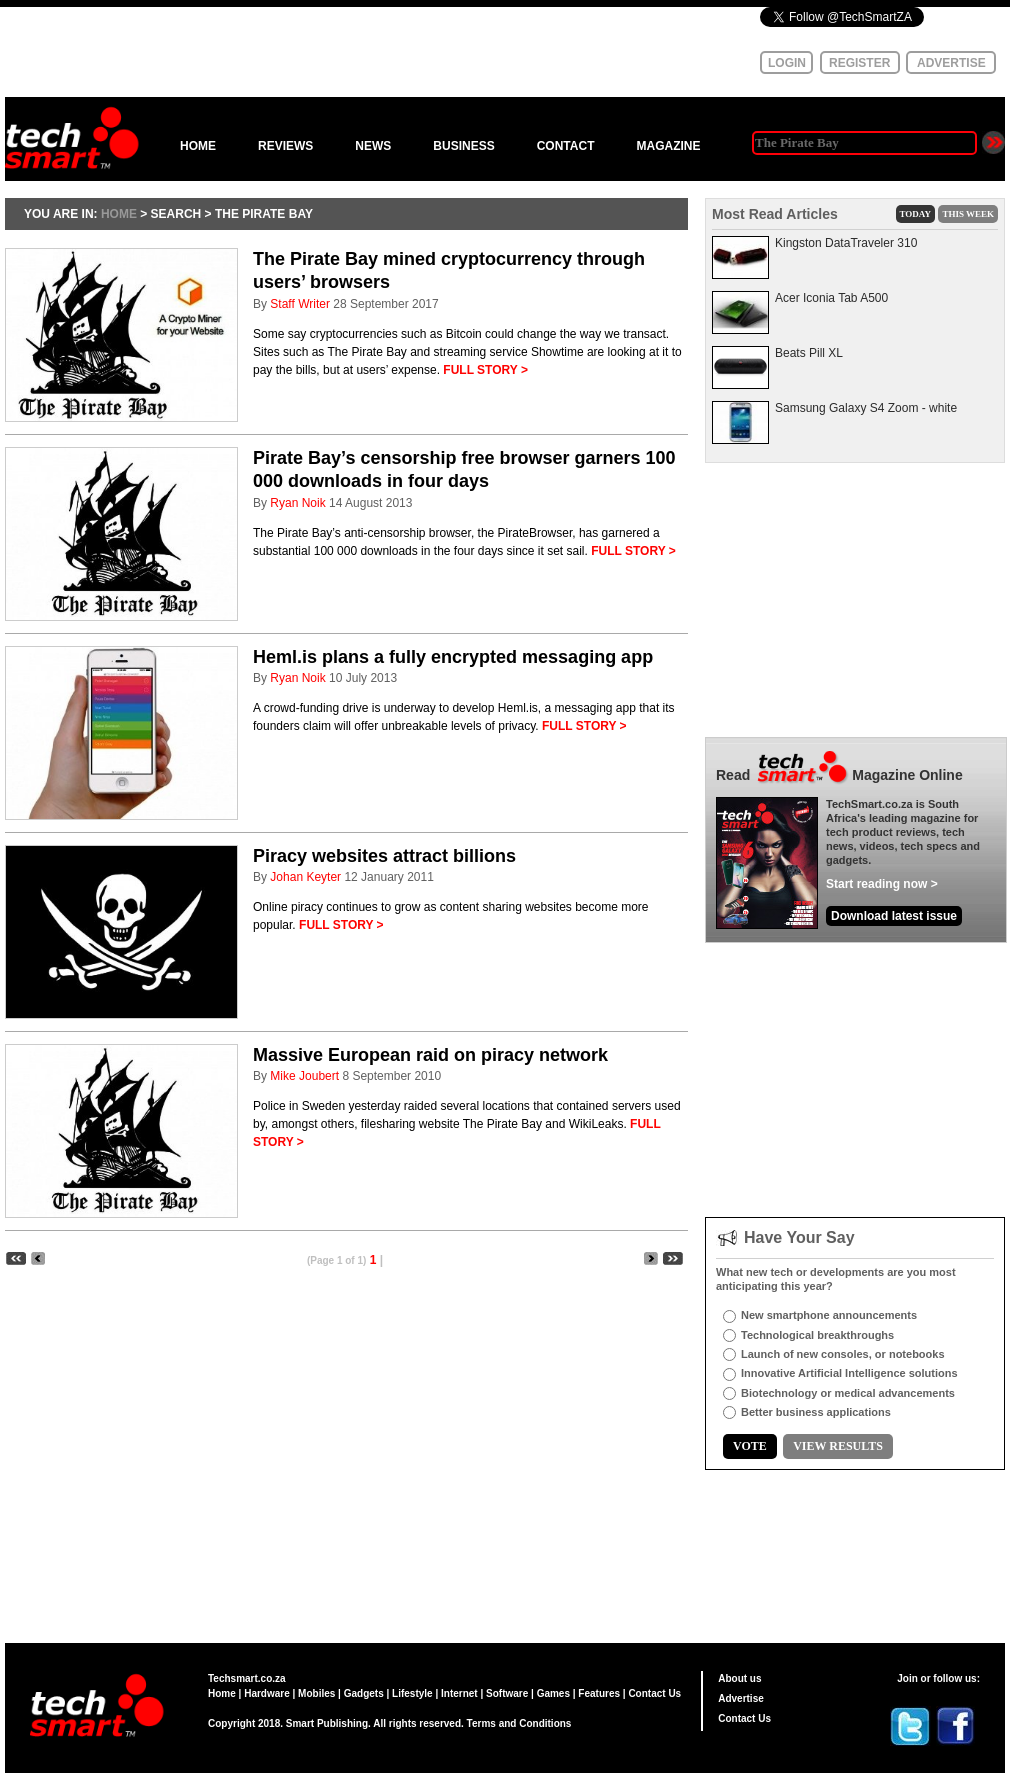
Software (507, 1693)
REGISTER (859, 63)
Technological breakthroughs (817, 1335)
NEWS (373, 146)
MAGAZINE (668, 146)
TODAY (916, 214)
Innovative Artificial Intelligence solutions (849, 1373)
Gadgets (364, 1693)
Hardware (267, 1693)
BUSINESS (463, 146)
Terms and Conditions (519, 1723)
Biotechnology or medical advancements (848, 1393)
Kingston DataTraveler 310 (846, 243)
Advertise (741, 1698)
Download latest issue (894, 916)
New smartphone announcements (829, 1315)
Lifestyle (412, 1693)
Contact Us (654, 1693)
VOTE (750, 1446)
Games (553, 1693)
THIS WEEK (968, 214)
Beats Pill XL (809, 353)
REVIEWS (285, 146)
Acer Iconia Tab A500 (831, 298)
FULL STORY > (485, 370)
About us (739, 1678)
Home (222, 1693)
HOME (198, 146)
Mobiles (316, 1693)
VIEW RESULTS (838, 1446)
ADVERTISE (951, 63)
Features (599, 1693)
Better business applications (816, 1412)
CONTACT (566, 146)
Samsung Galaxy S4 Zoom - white (866, 408)
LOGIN (787, 63)
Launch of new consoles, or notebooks (843, 1354)
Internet (459, 1693)
